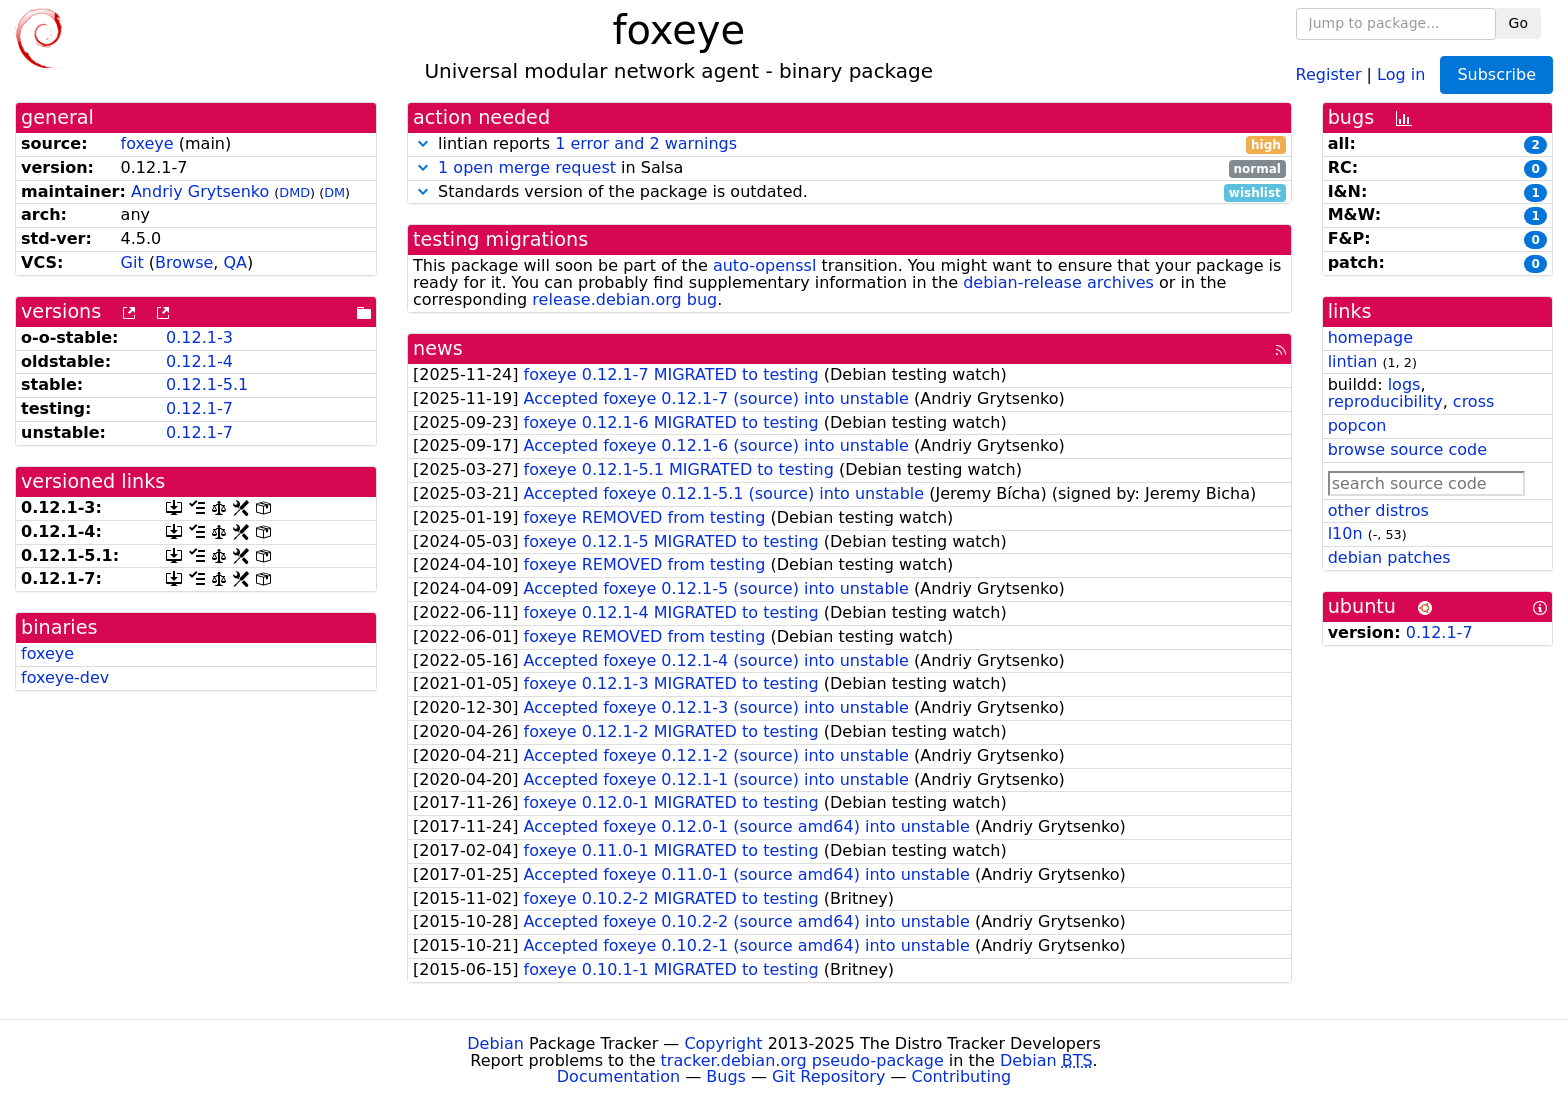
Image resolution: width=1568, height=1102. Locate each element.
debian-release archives (1058, 282)
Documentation (618, 1076)
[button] (423, 143)
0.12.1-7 (199, 408)
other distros (1378, 510)
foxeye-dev (65, 677)
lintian (1353, 361)
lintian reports (849, 144)
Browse (184, 262)
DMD (294, 192)
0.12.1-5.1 (207, 384)
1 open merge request (527, 167)
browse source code (1407, 449)
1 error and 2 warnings (646, 143)
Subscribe (1496, 74)
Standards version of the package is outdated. (849, 192)
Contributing (962, 1076)
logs (1404, 384)
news (438, 348)
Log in (1401, 73)
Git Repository (828, 1076)
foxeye (147, 143)
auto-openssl (764, 265)
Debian (495, 1043)
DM (334, 192)
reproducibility (1385, 401)
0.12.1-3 (199, 337)
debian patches (1389, 557)
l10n (1345, 533)
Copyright (723, 1043)
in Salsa (849, 168)
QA (235, 262)
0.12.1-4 (199, 361)
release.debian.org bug (624, 299)
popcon (1357, 425)
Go (1518, 23)
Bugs (726, 1076)
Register (1329, 73)
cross (1473, 401)
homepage (1370, 337)
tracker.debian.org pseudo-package (802, 1060)
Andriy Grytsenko (200, 191)
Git (132, 262)
